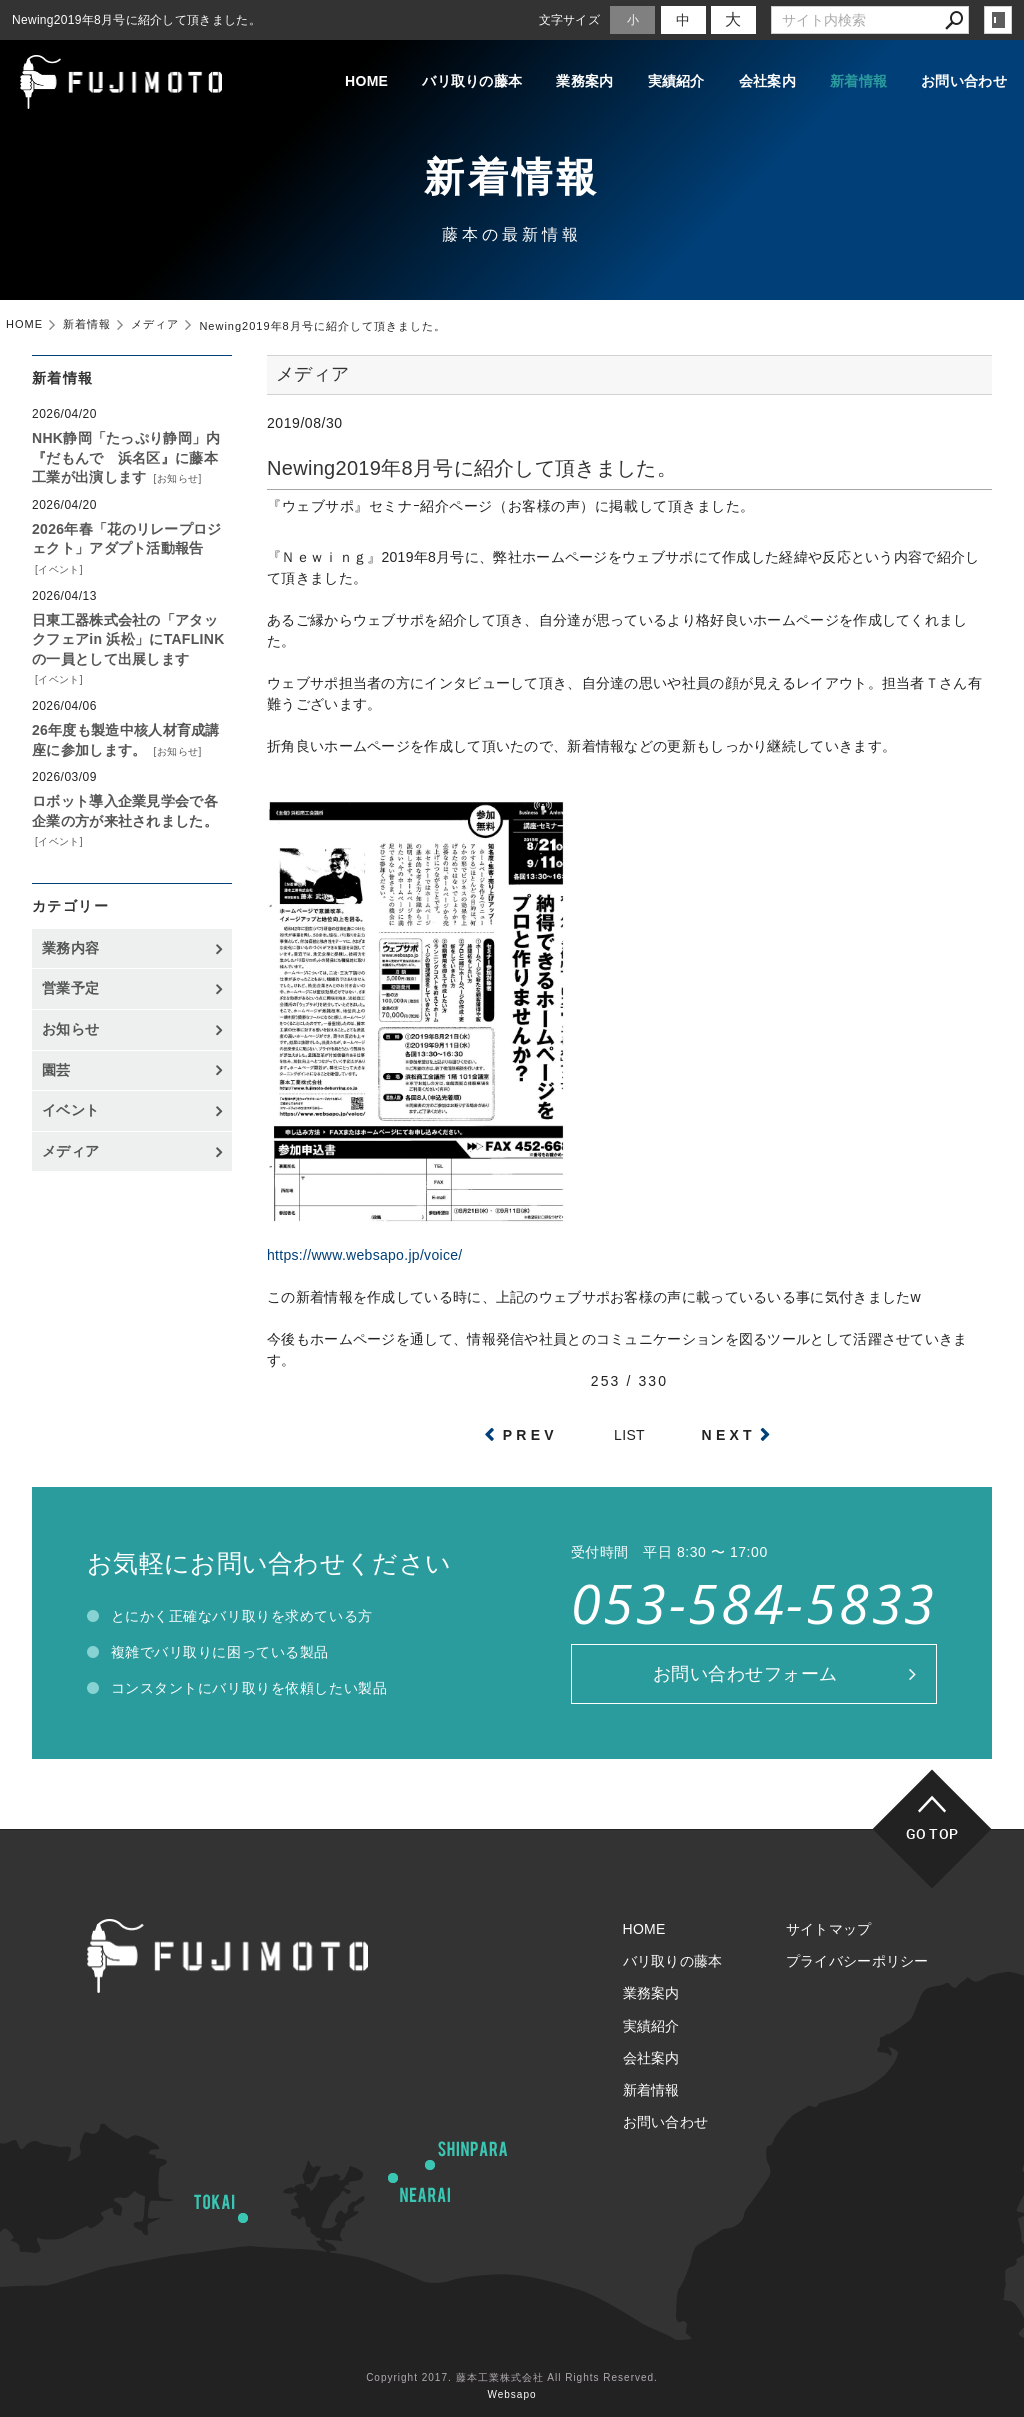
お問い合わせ (964, 81)
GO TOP (932, 1833)
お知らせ (178, 478)
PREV (530, 1435)
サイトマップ (829, 1929)
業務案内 (584, 81)
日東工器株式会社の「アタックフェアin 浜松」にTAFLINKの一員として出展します (128, 639)
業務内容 (70, 948)
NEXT (729, 1435)
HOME (366, 81)
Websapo (511, 2394)
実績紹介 (676, 81)
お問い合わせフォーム (745, 1674)
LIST (629, 1435)
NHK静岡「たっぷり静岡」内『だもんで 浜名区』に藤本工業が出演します (126, 457)
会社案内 (767, 81)
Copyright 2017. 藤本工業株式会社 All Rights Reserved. (512, 2377)
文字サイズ (570, 19)
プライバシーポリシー (857, 1961)
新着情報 (858, 81)
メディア (70, 1151)
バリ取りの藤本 (472, 81)
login (998, 20)
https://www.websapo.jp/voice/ (364, 1255)
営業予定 (70, 988)
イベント (59, 569)
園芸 (56, 1070)
